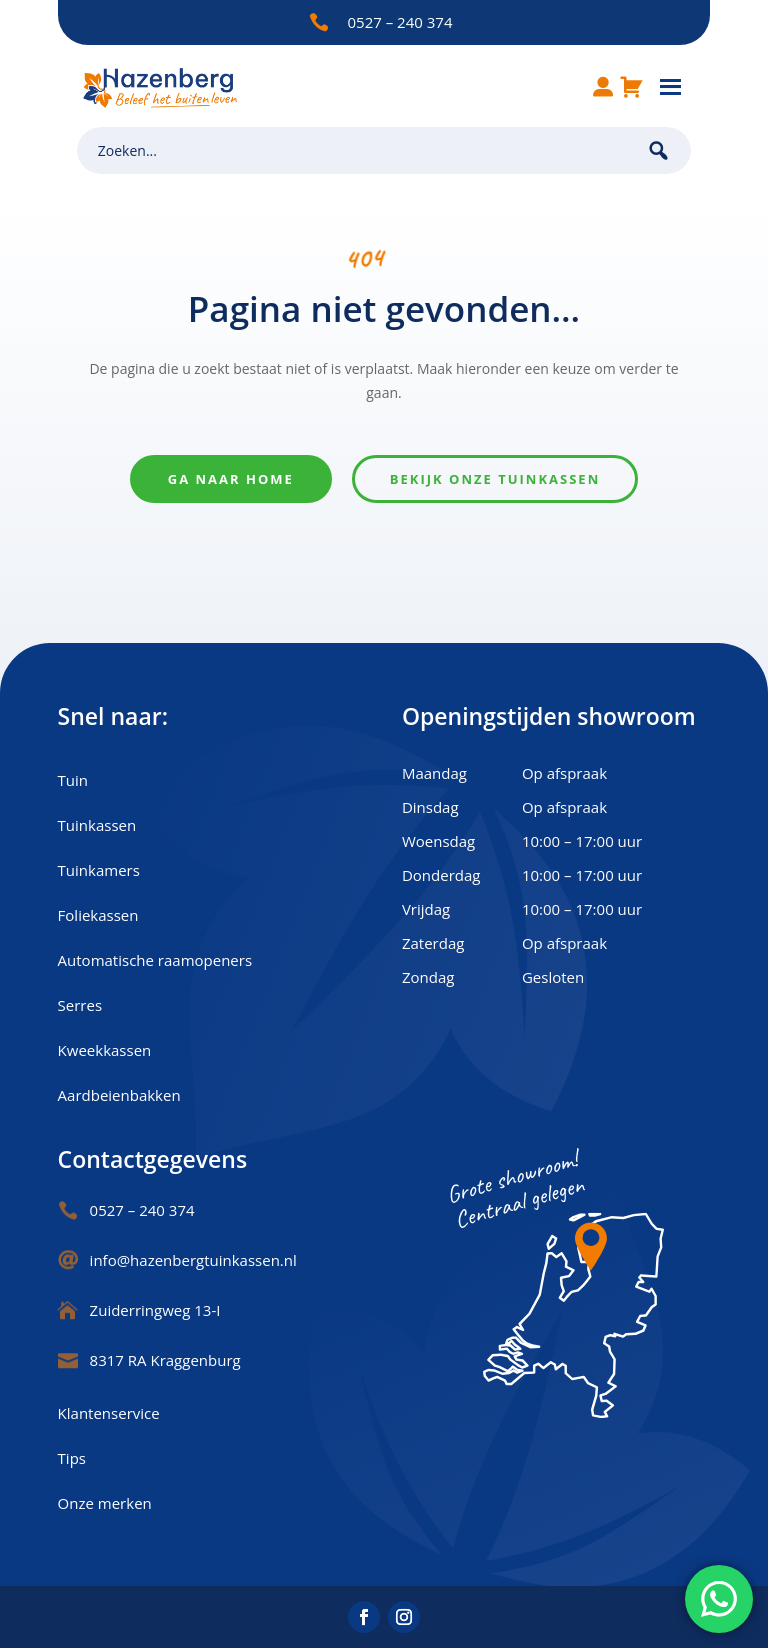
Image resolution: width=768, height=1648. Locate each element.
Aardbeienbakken (119, 1095)
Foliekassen (98, 915)
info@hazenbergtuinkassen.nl (193, 1260)
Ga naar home (231, 479)
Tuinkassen (97, 825)
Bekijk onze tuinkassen (495, 479)
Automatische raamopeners (155, 960)
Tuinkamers (99, 870)
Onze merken (105, 1503)
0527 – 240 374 (400, 22)
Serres (80, 1005)
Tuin (73, 780)
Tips (72, 1458)
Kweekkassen (105, 1050)
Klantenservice (109, 1413)
